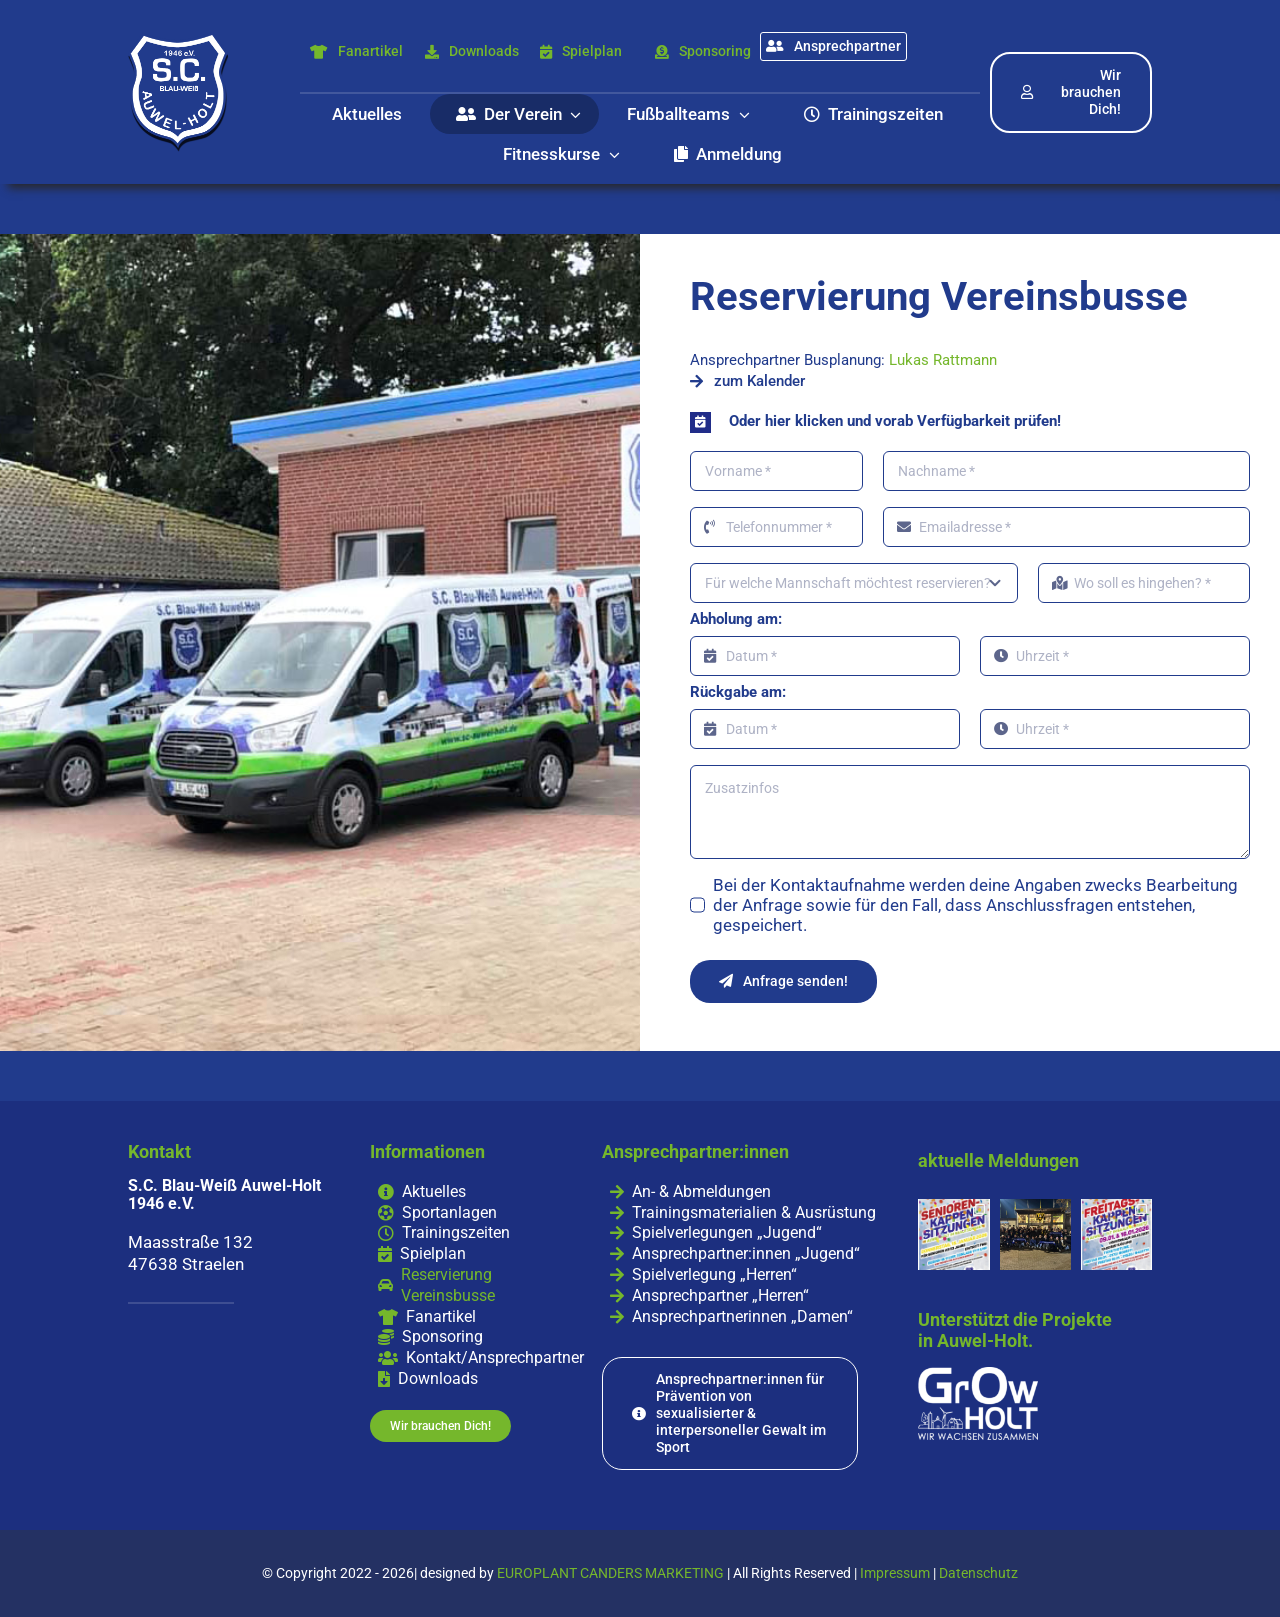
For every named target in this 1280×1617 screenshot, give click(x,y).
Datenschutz (978, 1573)
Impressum (895, 1573)
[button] (970, 421)
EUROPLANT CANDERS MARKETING (610, 1573)
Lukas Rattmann (943, 360)
